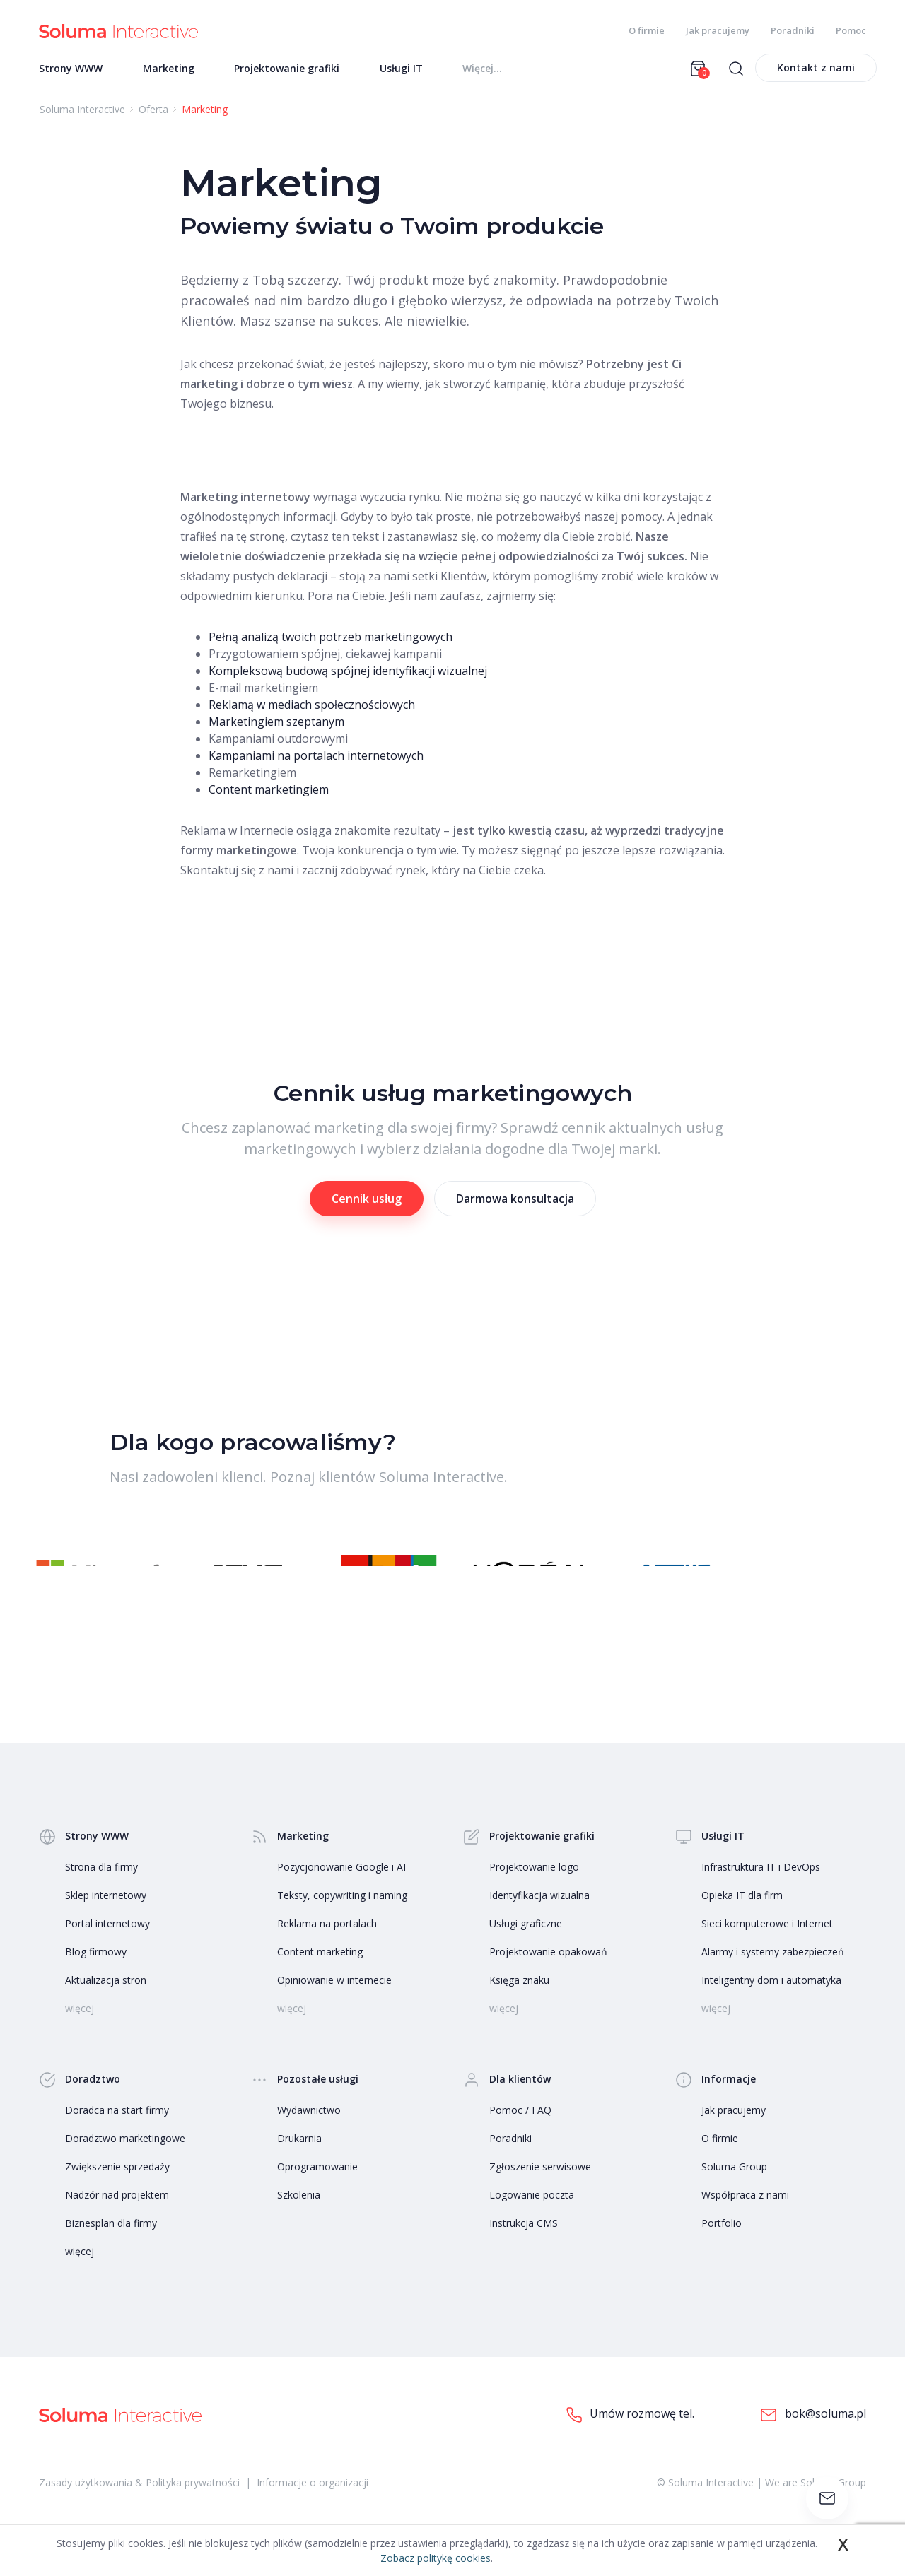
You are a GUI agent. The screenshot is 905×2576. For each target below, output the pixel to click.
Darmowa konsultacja (515, 1203)
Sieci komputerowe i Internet (767, 1943)
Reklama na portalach (327, 1943)
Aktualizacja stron (105, 1999)
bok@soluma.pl (813, 2434)
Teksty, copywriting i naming (342, 1915)
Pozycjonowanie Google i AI (341, 1886)
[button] (813, 1569)
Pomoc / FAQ (520, 2129)
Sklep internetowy (105, 1915)
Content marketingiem (269, 793)
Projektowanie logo (534, 1886)
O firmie (647, 30)
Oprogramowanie (317, 2186)
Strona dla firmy (101, 1886)
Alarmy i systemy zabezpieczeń (772, 1971)
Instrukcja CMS (523, 2242)
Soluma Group (734, 2186)
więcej (79, 2271)
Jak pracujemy (717, 30)
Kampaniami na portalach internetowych (316, 759)
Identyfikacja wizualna (539, 1915)
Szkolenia (298, 2214)
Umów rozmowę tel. (630, 2433)
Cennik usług (367, 1203)
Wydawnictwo (309, 2129)
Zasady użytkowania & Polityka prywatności (139, 2502)
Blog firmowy (96, 1971)
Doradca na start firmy (117, 2129)
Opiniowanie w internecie (334, 1999)
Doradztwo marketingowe (125, 2158)
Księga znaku (519, 1999)
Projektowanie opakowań (548, 1971)
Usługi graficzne (525, 1943)
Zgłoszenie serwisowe (540, 2186)
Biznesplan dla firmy (111, 2242)
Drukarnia (299, 2158)
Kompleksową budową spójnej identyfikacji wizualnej (348, 675)
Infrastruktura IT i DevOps (760, 1886)
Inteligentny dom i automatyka (771, 1999)
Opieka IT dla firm (742, 1915)
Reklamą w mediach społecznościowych (312, 709)
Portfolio (721, 2242)
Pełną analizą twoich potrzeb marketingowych (330, 641)
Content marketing (320, 1971)
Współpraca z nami (745, 2214)
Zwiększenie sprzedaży (117, 2186)
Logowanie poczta (531, 2214)
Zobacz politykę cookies (435, 2558)
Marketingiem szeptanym (276, 726)
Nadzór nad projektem (117, 2214)
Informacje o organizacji (312, 2502)
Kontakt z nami (816, 71)
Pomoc (851, 30)
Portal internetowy (107, 1943)
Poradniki (792, 30)
